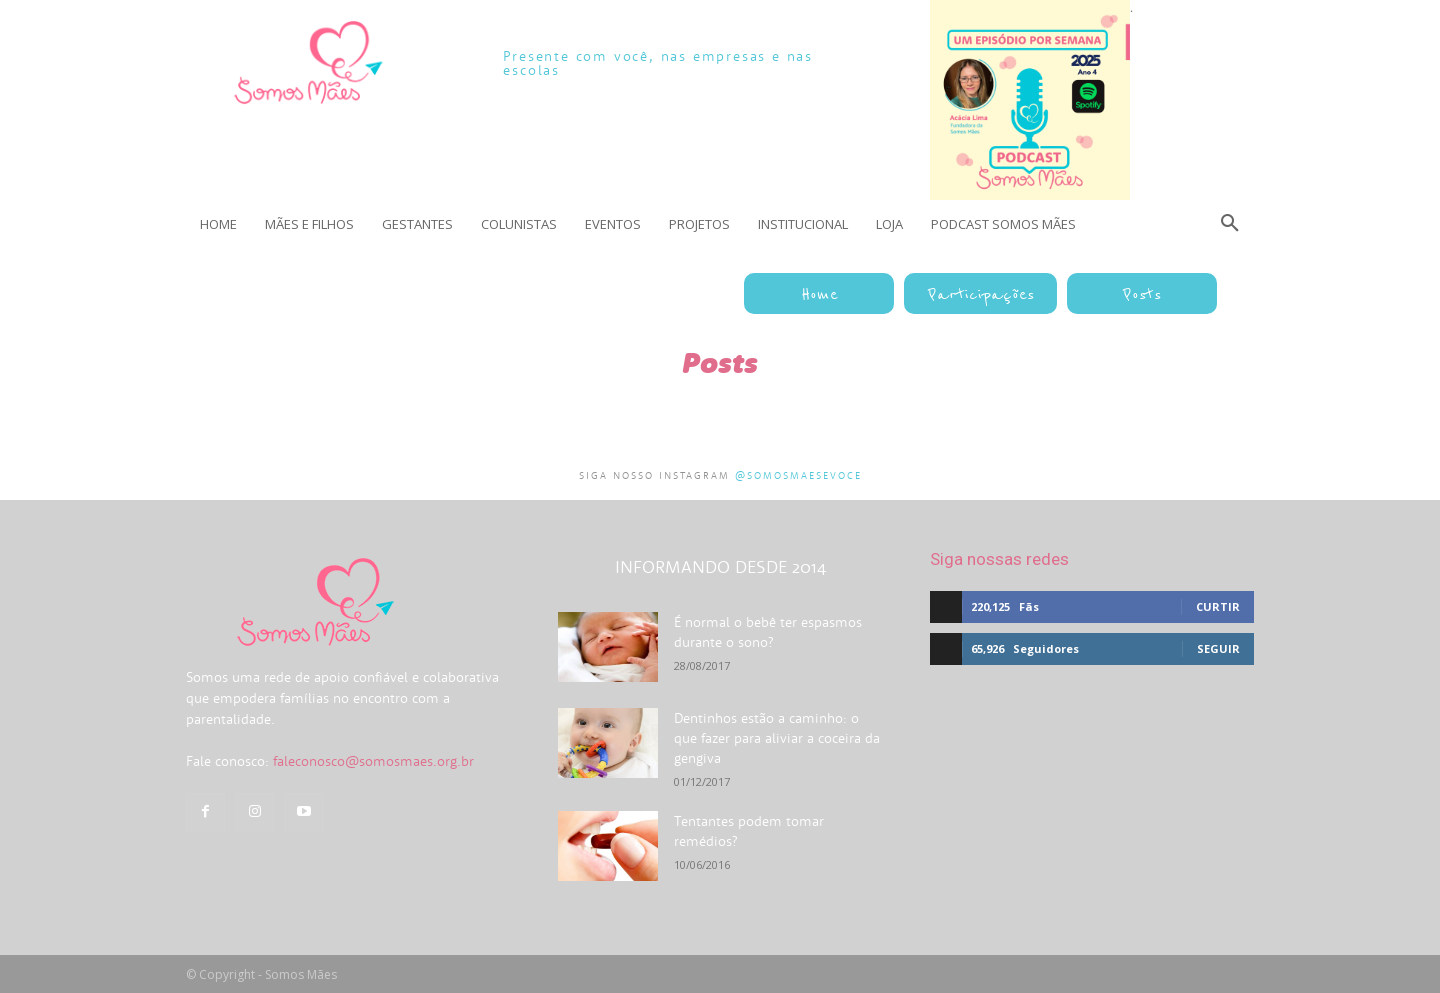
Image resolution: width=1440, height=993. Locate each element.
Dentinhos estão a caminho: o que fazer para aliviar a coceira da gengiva (777, 738)
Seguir (1218, 648)
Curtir (1218, 606)
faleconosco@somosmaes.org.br (373, 761)
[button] (1230, 224)
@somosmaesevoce (798, 475)
